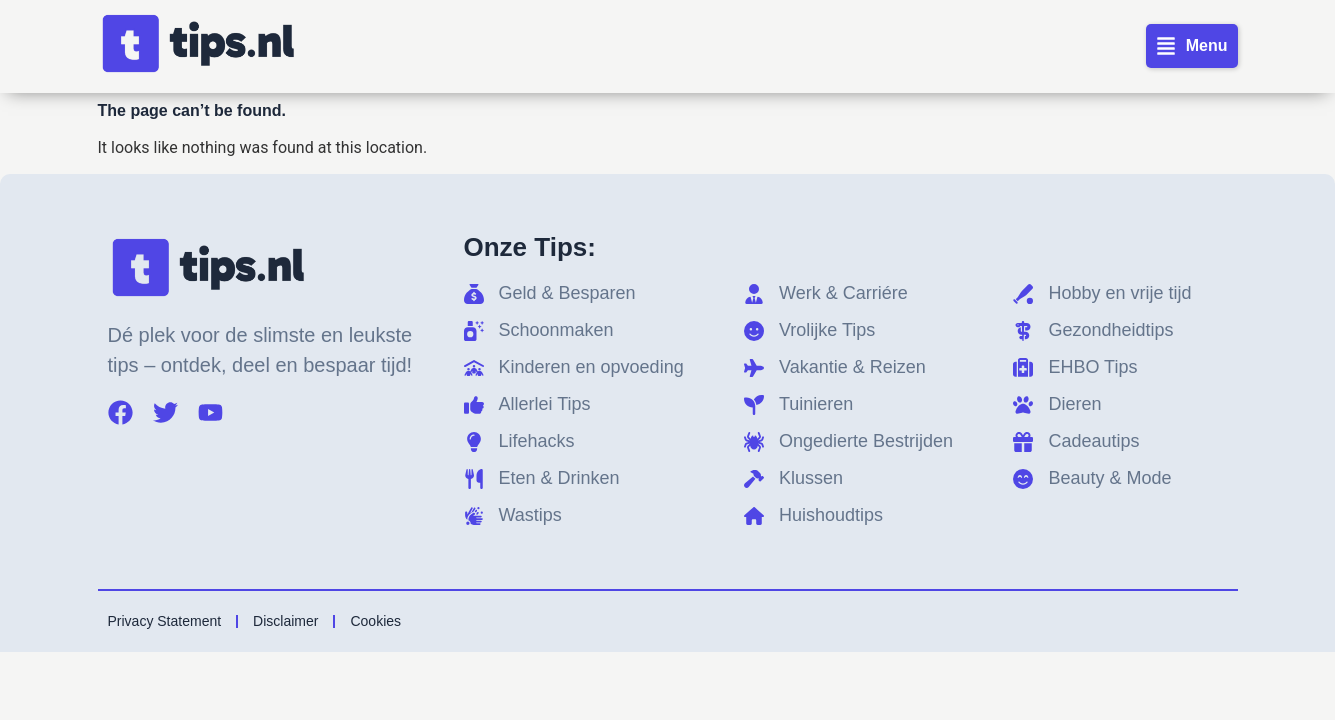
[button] (1192, 46)
